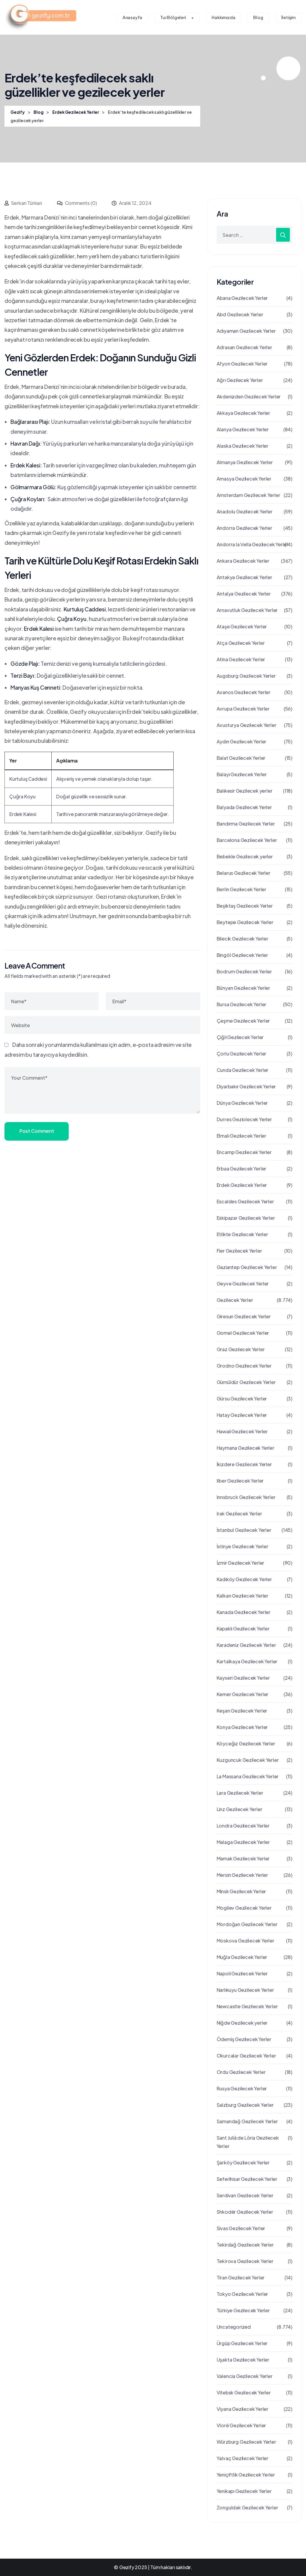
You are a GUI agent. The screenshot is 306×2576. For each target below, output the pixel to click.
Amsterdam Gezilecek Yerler (248, 495)
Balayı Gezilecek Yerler (242, 774)
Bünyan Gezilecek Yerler (243, 988)
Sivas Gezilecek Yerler (241, 2228)
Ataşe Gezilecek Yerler (242, 626)
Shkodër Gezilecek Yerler (245, 2212)
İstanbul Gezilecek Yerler (244, 1530)
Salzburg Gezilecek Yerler (245, 2105)
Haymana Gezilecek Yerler (245, 1448)
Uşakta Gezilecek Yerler (243, 2359)
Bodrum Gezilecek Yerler (244, 971)
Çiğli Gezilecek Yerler (240, 1037)
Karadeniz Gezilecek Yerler (246, 1645)
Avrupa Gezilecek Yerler (243, 708)
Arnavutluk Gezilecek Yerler (247, 610)
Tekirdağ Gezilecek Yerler (245, 2244)
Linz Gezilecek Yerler (239, 1809)
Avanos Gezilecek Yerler (243, 692)
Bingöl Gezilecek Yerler (242, 955)
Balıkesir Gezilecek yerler (245, 791)
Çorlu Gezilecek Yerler (242, 1053)
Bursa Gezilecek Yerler (242, 1004)
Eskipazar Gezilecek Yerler (246, 1218)
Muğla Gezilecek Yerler (242, 1957)
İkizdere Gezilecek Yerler (244, 1464)
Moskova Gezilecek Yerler (245, 1940)
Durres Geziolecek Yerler (244, 1119)
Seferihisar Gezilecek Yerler (247, 2179)
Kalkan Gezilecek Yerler (242, 1595)
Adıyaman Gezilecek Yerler (246, 331)
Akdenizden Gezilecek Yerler (249, 396)
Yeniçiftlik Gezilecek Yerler (246, 2474)
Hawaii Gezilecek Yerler (242, 1431)
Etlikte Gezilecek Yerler (242, 1234)
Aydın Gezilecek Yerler (242, 741)
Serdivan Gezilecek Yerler (245, 2195)
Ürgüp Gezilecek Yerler (242, 2343)
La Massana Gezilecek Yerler (248, 1776)
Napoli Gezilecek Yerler (242, 1973)
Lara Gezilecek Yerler (240, 1793)
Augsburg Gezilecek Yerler (246, 676)
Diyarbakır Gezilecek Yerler (246, 1086)
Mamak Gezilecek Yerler (243, 1858)
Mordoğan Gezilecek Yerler (247, 1924)
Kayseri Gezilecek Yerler (243, 1678)
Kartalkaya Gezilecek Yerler (247, 1661)
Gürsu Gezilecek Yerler (242, 1398)
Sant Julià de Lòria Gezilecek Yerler (248, 2142)
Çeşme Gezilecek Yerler (243, 1021)
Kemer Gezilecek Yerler (243, 1694)
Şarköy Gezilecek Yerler (243, 2162)
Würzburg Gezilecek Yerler (246, 2442)
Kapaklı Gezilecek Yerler (243, 1628)
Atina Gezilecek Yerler (241, 659)
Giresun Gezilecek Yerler (244, 1316)
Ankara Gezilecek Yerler (243, 561)
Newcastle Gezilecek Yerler (247, 2006)
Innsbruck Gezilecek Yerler (246, 1497)
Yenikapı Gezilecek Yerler (244, 2491)
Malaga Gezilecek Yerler (243, 1842)
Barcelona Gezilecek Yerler (247, 840)
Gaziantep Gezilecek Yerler (247, 1267)
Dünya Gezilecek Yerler (242, 1103)
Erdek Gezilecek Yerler (242, 1185)
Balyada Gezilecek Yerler (244, 807)
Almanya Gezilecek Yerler (245, 462)
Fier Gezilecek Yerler (239, 1251)
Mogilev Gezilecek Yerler (244, 1908)
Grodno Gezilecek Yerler (244, 1366)
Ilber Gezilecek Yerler (240, 1481)
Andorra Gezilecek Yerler (244, 528)
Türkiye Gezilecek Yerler (243, 2310)
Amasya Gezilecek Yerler (244, 478)
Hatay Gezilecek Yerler (242, 1415)
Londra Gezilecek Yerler (243, 1825)
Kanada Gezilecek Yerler (243, 1612)
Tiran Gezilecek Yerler (241, 2277)
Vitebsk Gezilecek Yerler (244, 2392)
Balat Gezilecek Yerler (241, 758)
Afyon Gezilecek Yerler (242, 363)
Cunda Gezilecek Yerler (243, 1070)
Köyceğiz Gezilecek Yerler (246, 1743)
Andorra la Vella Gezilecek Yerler (252, 544)
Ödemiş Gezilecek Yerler (244, 2039)
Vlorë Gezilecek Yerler (241, 2425)
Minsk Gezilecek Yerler (241, 1891)
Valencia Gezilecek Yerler (245, 2376)
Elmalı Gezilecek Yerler (241, 1136)
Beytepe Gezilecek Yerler (245, 922)
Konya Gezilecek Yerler (242, 1727)
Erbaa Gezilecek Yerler (242, 1168)
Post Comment (36, 1131)
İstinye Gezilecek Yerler (242, 1546)
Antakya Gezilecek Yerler (244, 577)
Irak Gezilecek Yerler (239, 1513)
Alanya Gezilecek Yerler (243, 429)
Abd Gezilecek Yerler (240, 314)
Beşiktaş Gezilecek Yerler (245, 906)
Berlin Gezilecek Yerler (241, 889)
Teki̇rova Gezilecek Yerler (245, 2261)
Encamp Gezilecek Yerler (244, 1152)
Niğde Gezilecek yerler (242, 2023)
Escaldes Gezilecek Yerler (245, 1201)
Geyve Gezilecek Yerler (243, 1283)
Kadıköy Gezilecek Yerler (244, 1579)
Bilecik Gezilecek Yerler (242, 938)
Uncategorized (234, 2327)
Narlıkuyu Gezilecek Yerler (245, 1990)
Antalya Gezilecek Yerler (244, 593)
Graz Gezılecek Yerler (241, 1349)
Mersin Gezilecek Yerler (242, 1875)
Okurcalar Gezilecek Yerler (246, 2055)
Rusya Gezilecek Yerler (242, 2088)
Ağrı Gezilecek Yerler (240, 380)
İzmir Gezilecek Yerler (240, 1563)
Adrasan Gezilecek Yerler (244, 347)
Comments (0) (77, 203)
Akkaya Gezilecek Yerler (243, 413)
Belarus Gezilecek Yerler (243, 873)
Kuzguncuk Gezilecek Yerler (248, 1760)
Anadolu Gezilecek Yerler (245, 511)
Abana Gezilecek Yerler (242, 298)
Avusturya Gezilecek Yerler (246, 725)
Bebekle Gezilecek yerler (245, 856)
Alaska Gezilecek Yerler (242, 446)
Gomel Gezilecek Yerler (243, 1333)
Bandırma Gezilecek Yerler (246, 823)
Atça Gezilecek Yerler (241, 643)
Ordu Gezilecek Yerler (241, 2072)
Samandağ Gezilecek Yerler (247, 2121)
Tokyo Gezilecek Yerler (242, 2294)
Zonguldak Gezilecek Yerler (247, 2507)
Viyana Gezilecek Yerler (242, 2409)
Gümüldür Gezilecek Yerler (246, 1382)
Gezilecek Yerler (235, 1300)
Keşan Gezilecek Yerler (242, 1710)
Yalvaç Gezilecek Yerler (242, 2458)
